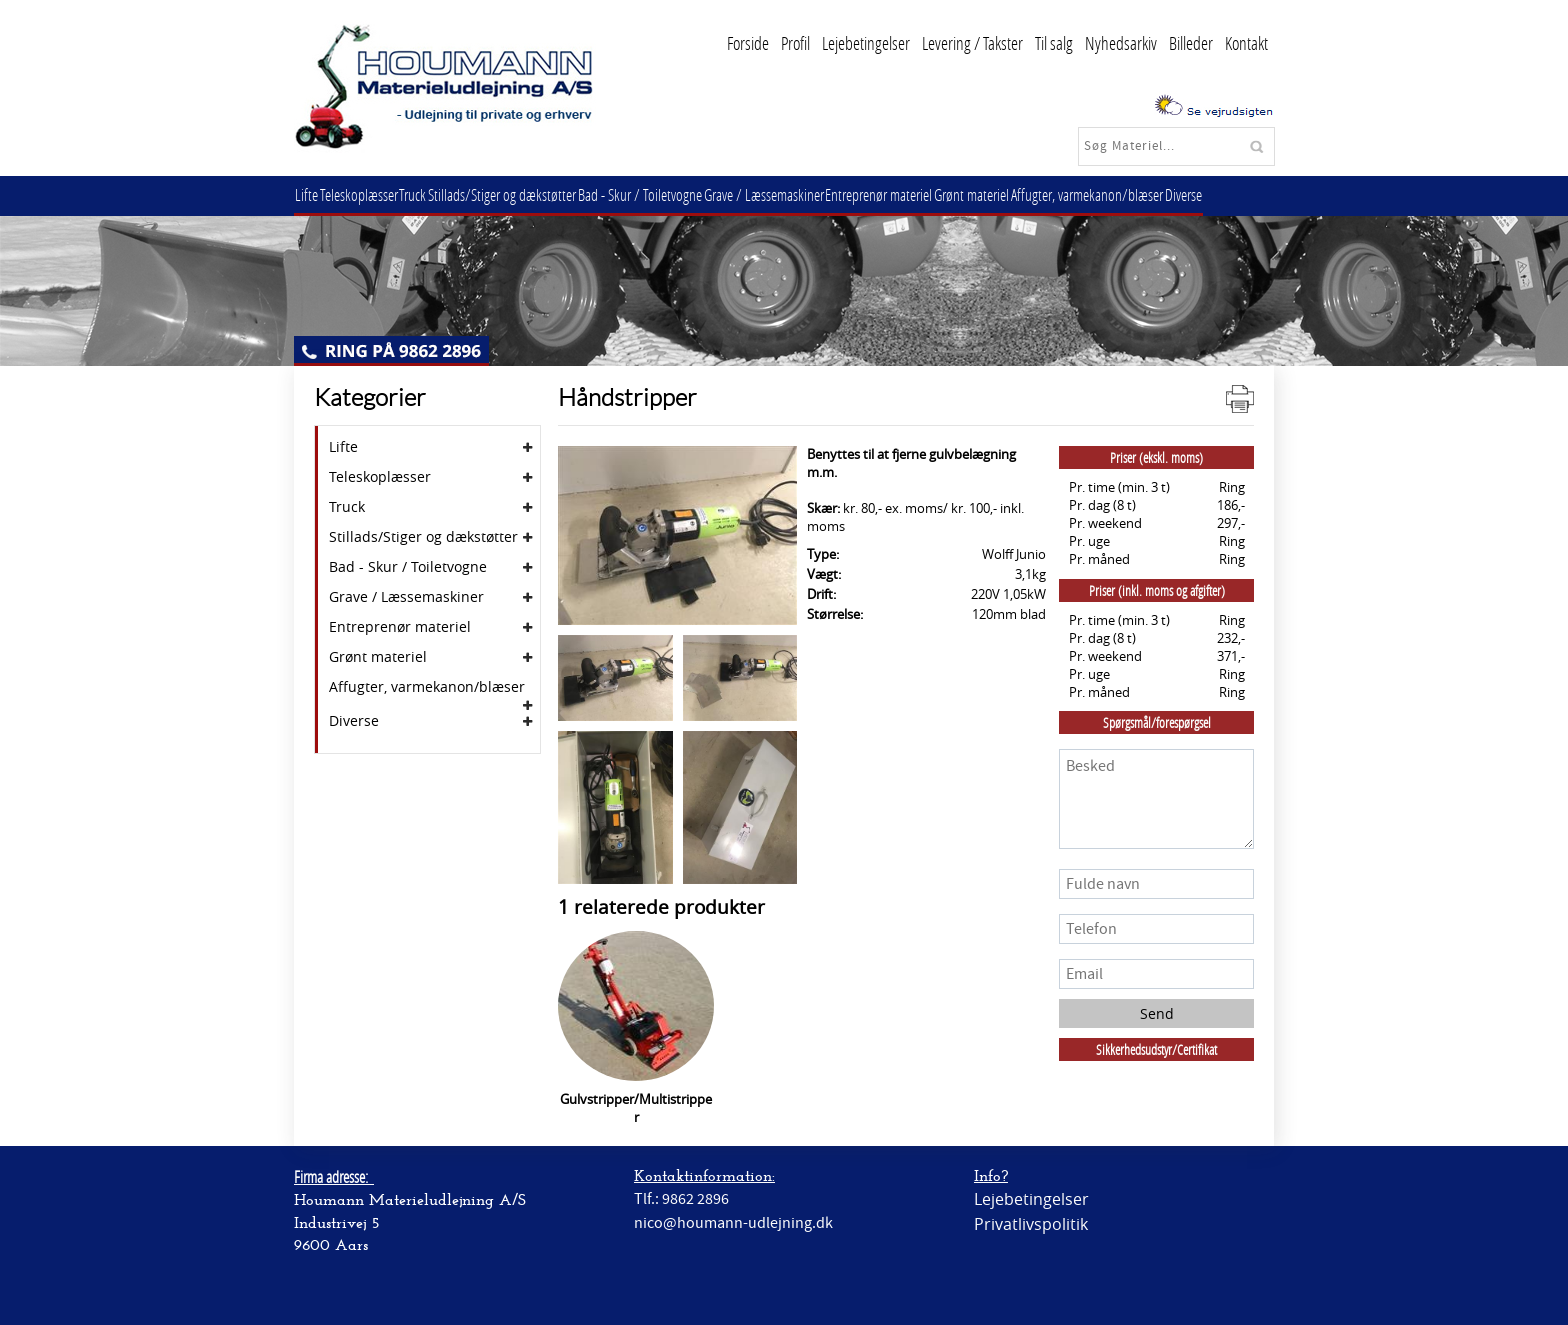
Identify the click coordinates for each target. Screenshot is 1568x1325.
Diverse (1242, 194)
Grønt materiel (1018, 194)
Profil (795, 43)
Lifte (309, 194)
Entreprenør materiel (919, 194)
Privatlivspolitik (1031, 1224)
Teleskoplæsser (368, 194)
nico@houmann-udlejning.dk (733, 1223)
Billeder (1191, 43)
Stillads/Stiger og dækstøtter (524, 194)
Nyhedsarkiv (1121, 43)
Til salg (1054, 43)
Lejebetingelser (866, 43)
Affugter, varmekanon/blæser (1140, 194)
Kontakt (1246, 43)
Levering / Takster (972, 43)
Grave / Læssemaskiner (798, 194)
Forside (748, 43)
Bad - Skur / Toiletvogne (668, 194)
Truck (428, 194)
